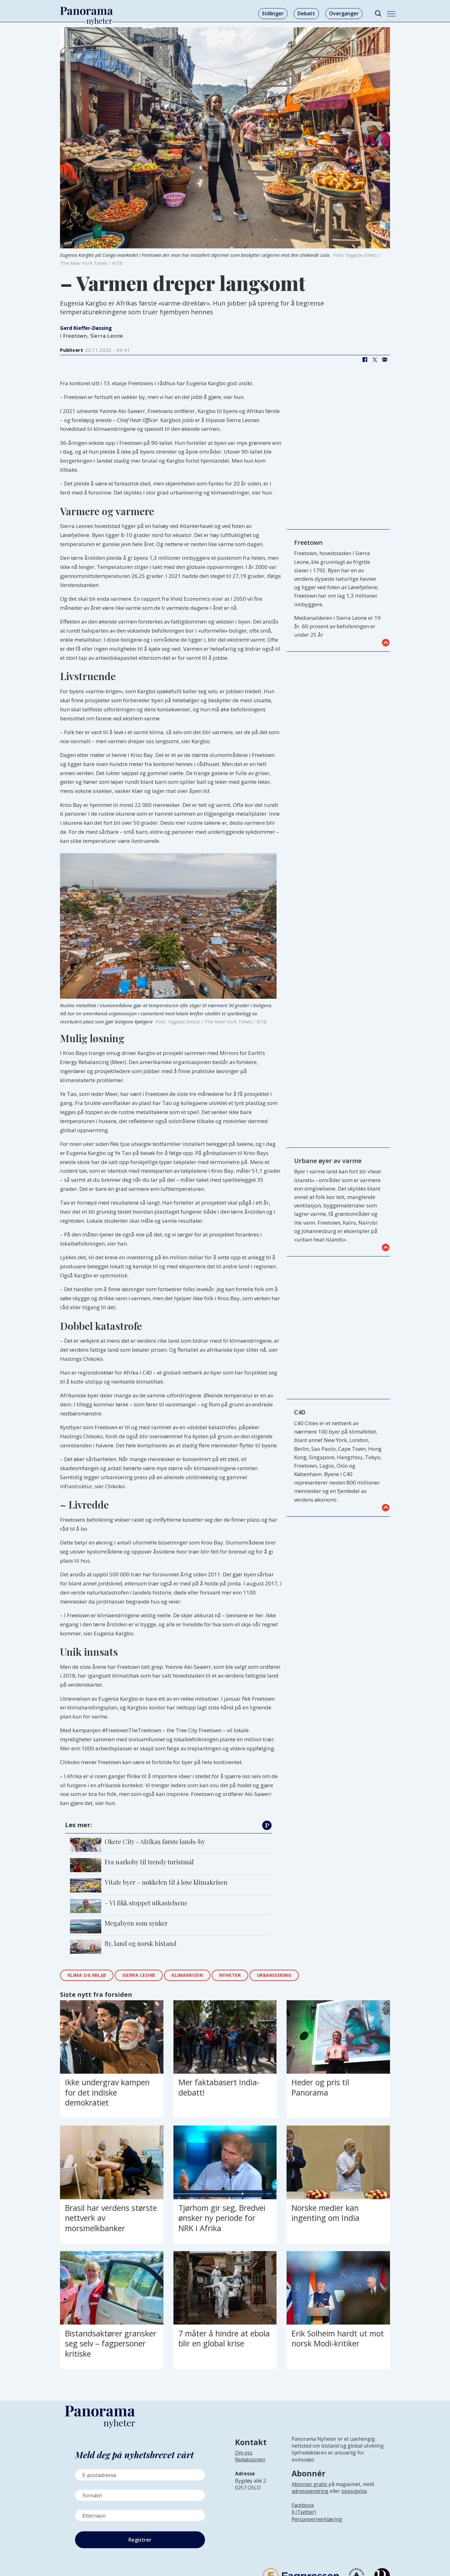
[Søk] (378, 13)
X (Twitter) (304, 2512)
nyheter (230, 1975)
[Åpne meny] (391, 14)
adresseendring (310, 2491)
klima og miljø (87, 1975)
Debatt (306, 13)
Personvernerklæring (317, 2519)
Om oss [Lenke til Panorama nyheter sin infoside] (243, 2452)
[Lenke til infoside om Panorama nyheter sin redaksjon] (250, 2464)
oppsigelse (354, 2491)
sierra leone (139, 1975)
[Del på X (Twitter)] (374, 360)
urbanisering (274, 1975)
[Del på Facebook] (364, 360)
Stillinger (273, 13)
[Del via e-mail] (384, 360)
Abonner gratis (309, 2484)
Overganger (344, 13)
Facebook (303, 2505)
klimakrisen (187, 1975)
